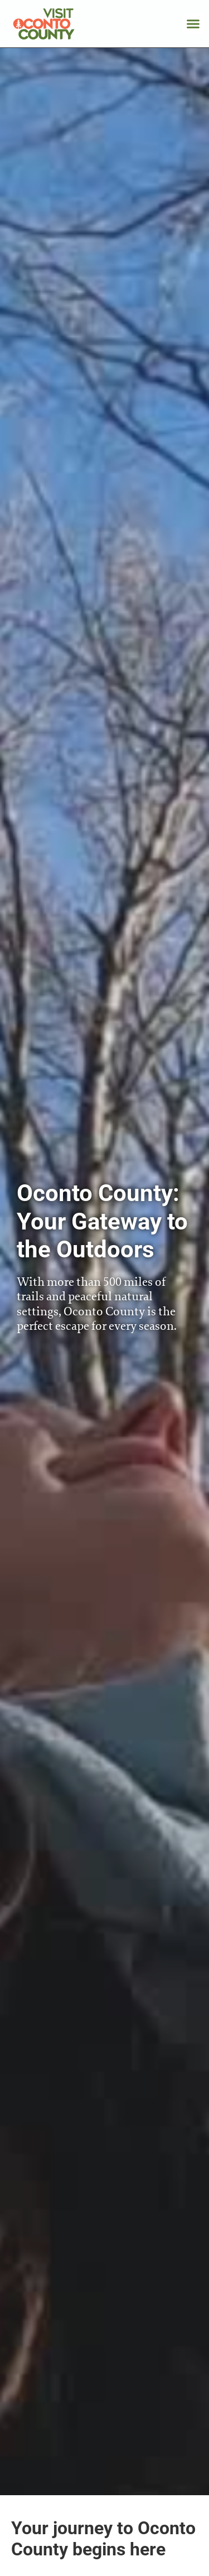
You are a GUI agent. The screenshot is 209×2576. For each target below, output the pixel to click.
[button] (193, 24)
